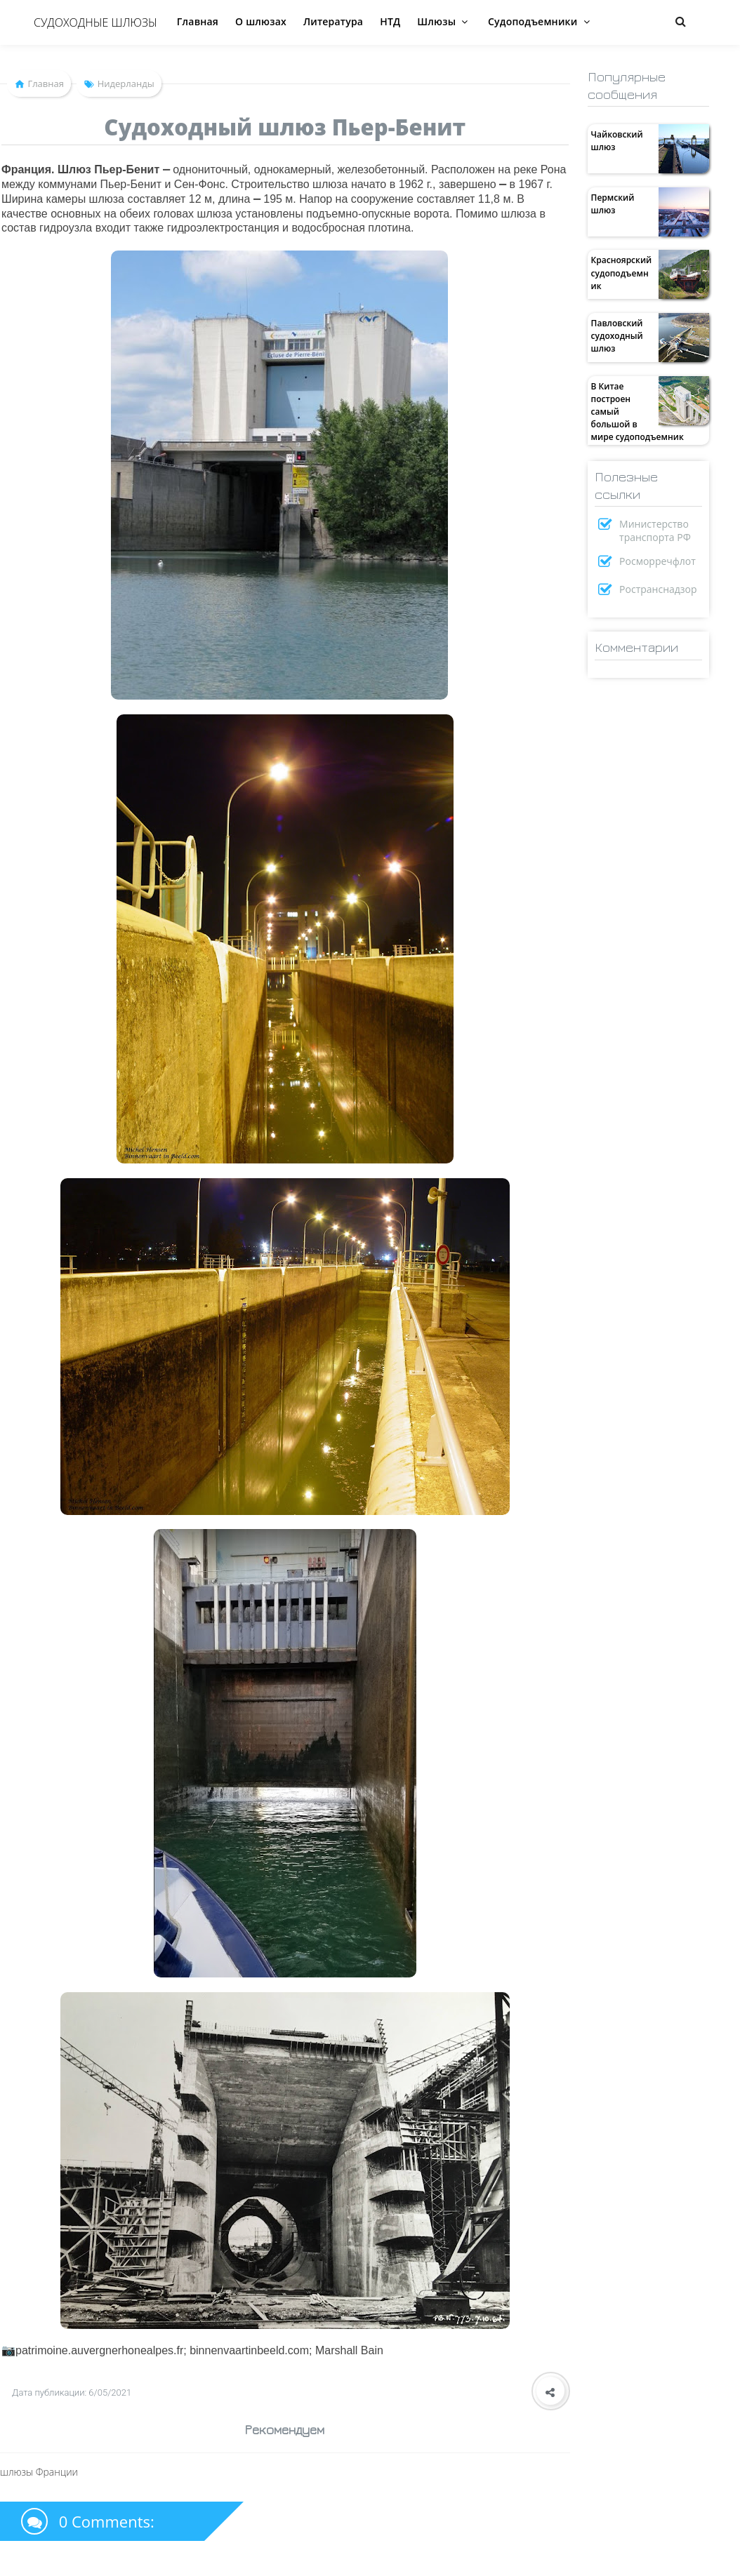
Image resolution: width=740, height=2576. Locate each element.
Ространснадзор (658, 589)
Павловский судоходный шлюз (617, 335)
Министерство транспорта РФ (655, 530)
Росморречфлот (657, 561)
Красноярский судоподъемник (621, 272)
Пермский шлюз (613, 204)
